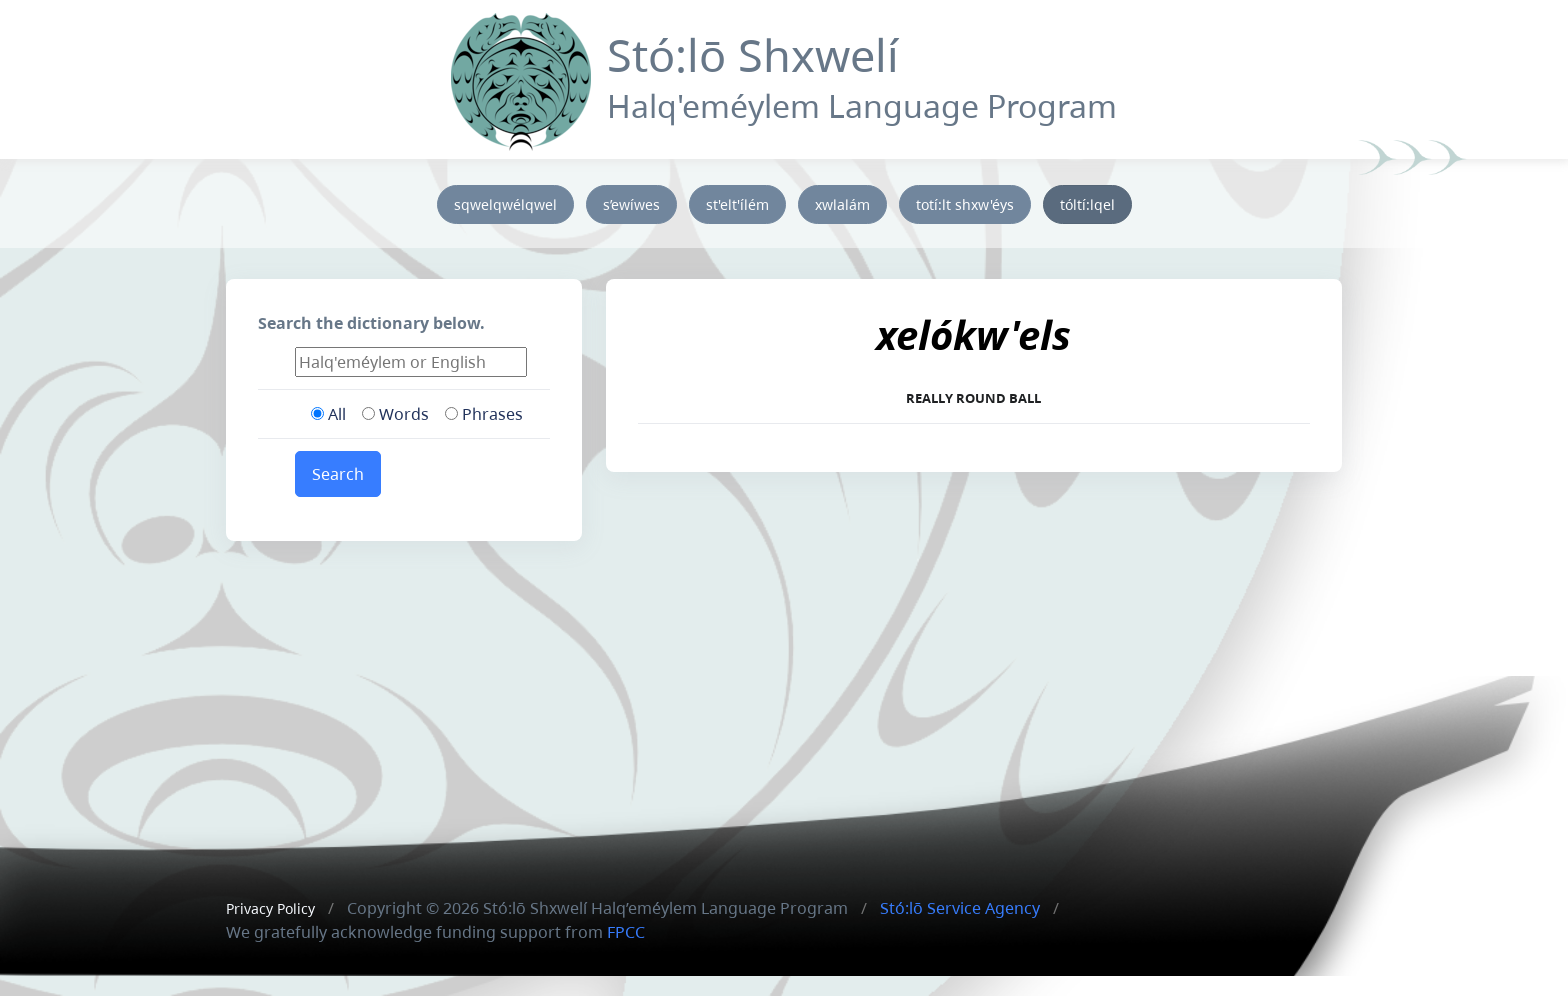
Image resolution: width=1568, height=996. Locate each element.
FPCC (626, 932)
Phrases (484, 414)
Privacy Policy (270, 908)
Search (338, 474)
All (328, 414)
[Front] (521, 77)
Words (395, 414)
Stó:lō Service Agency (960, 908)
